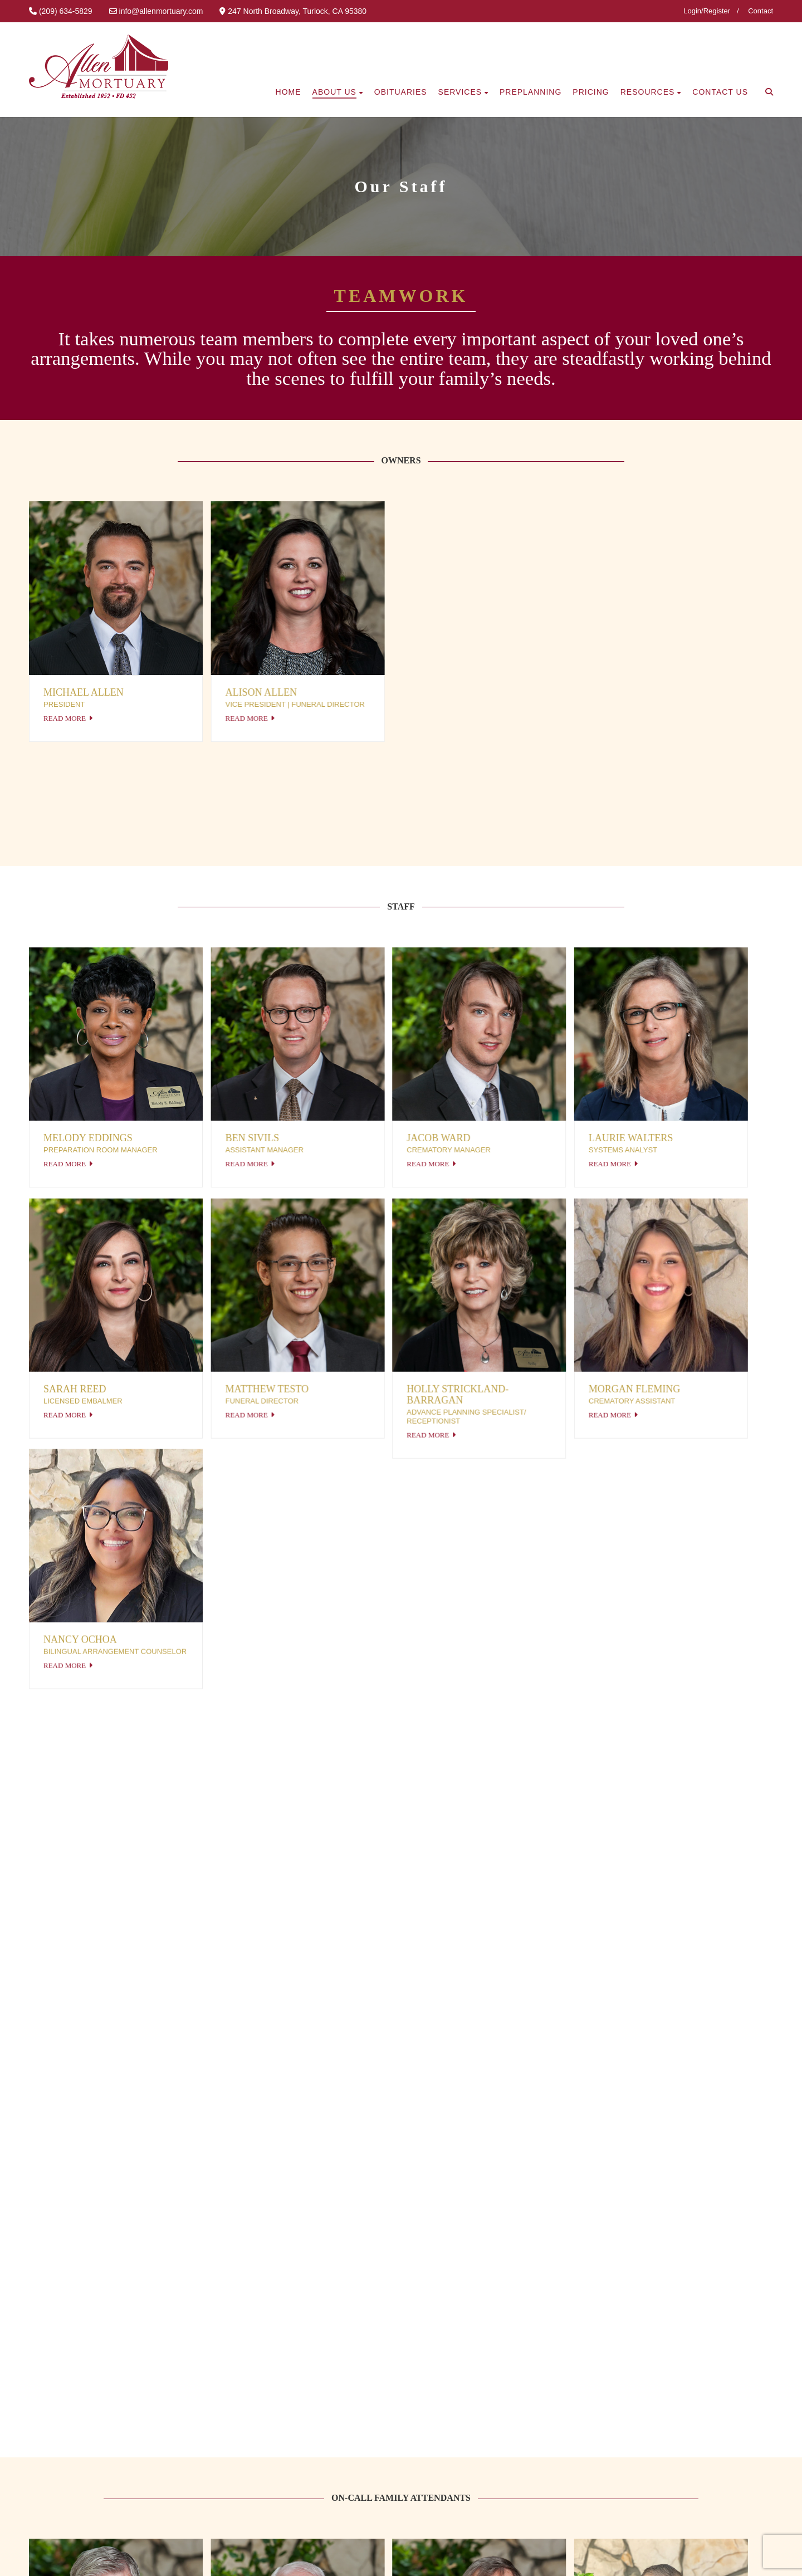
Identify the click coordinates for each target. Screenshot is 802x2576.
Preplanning (318, 2433)
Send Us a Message (581, 2390)
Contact (760, 11)
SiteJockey (193, 2558)
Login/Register (706, 11)
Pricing (306, 2412)
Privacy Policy (79, 2558)
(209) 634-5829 (570, 2411)
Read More (64, 718)
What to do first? (327, 2390)
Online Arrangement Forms (351, 2455)
